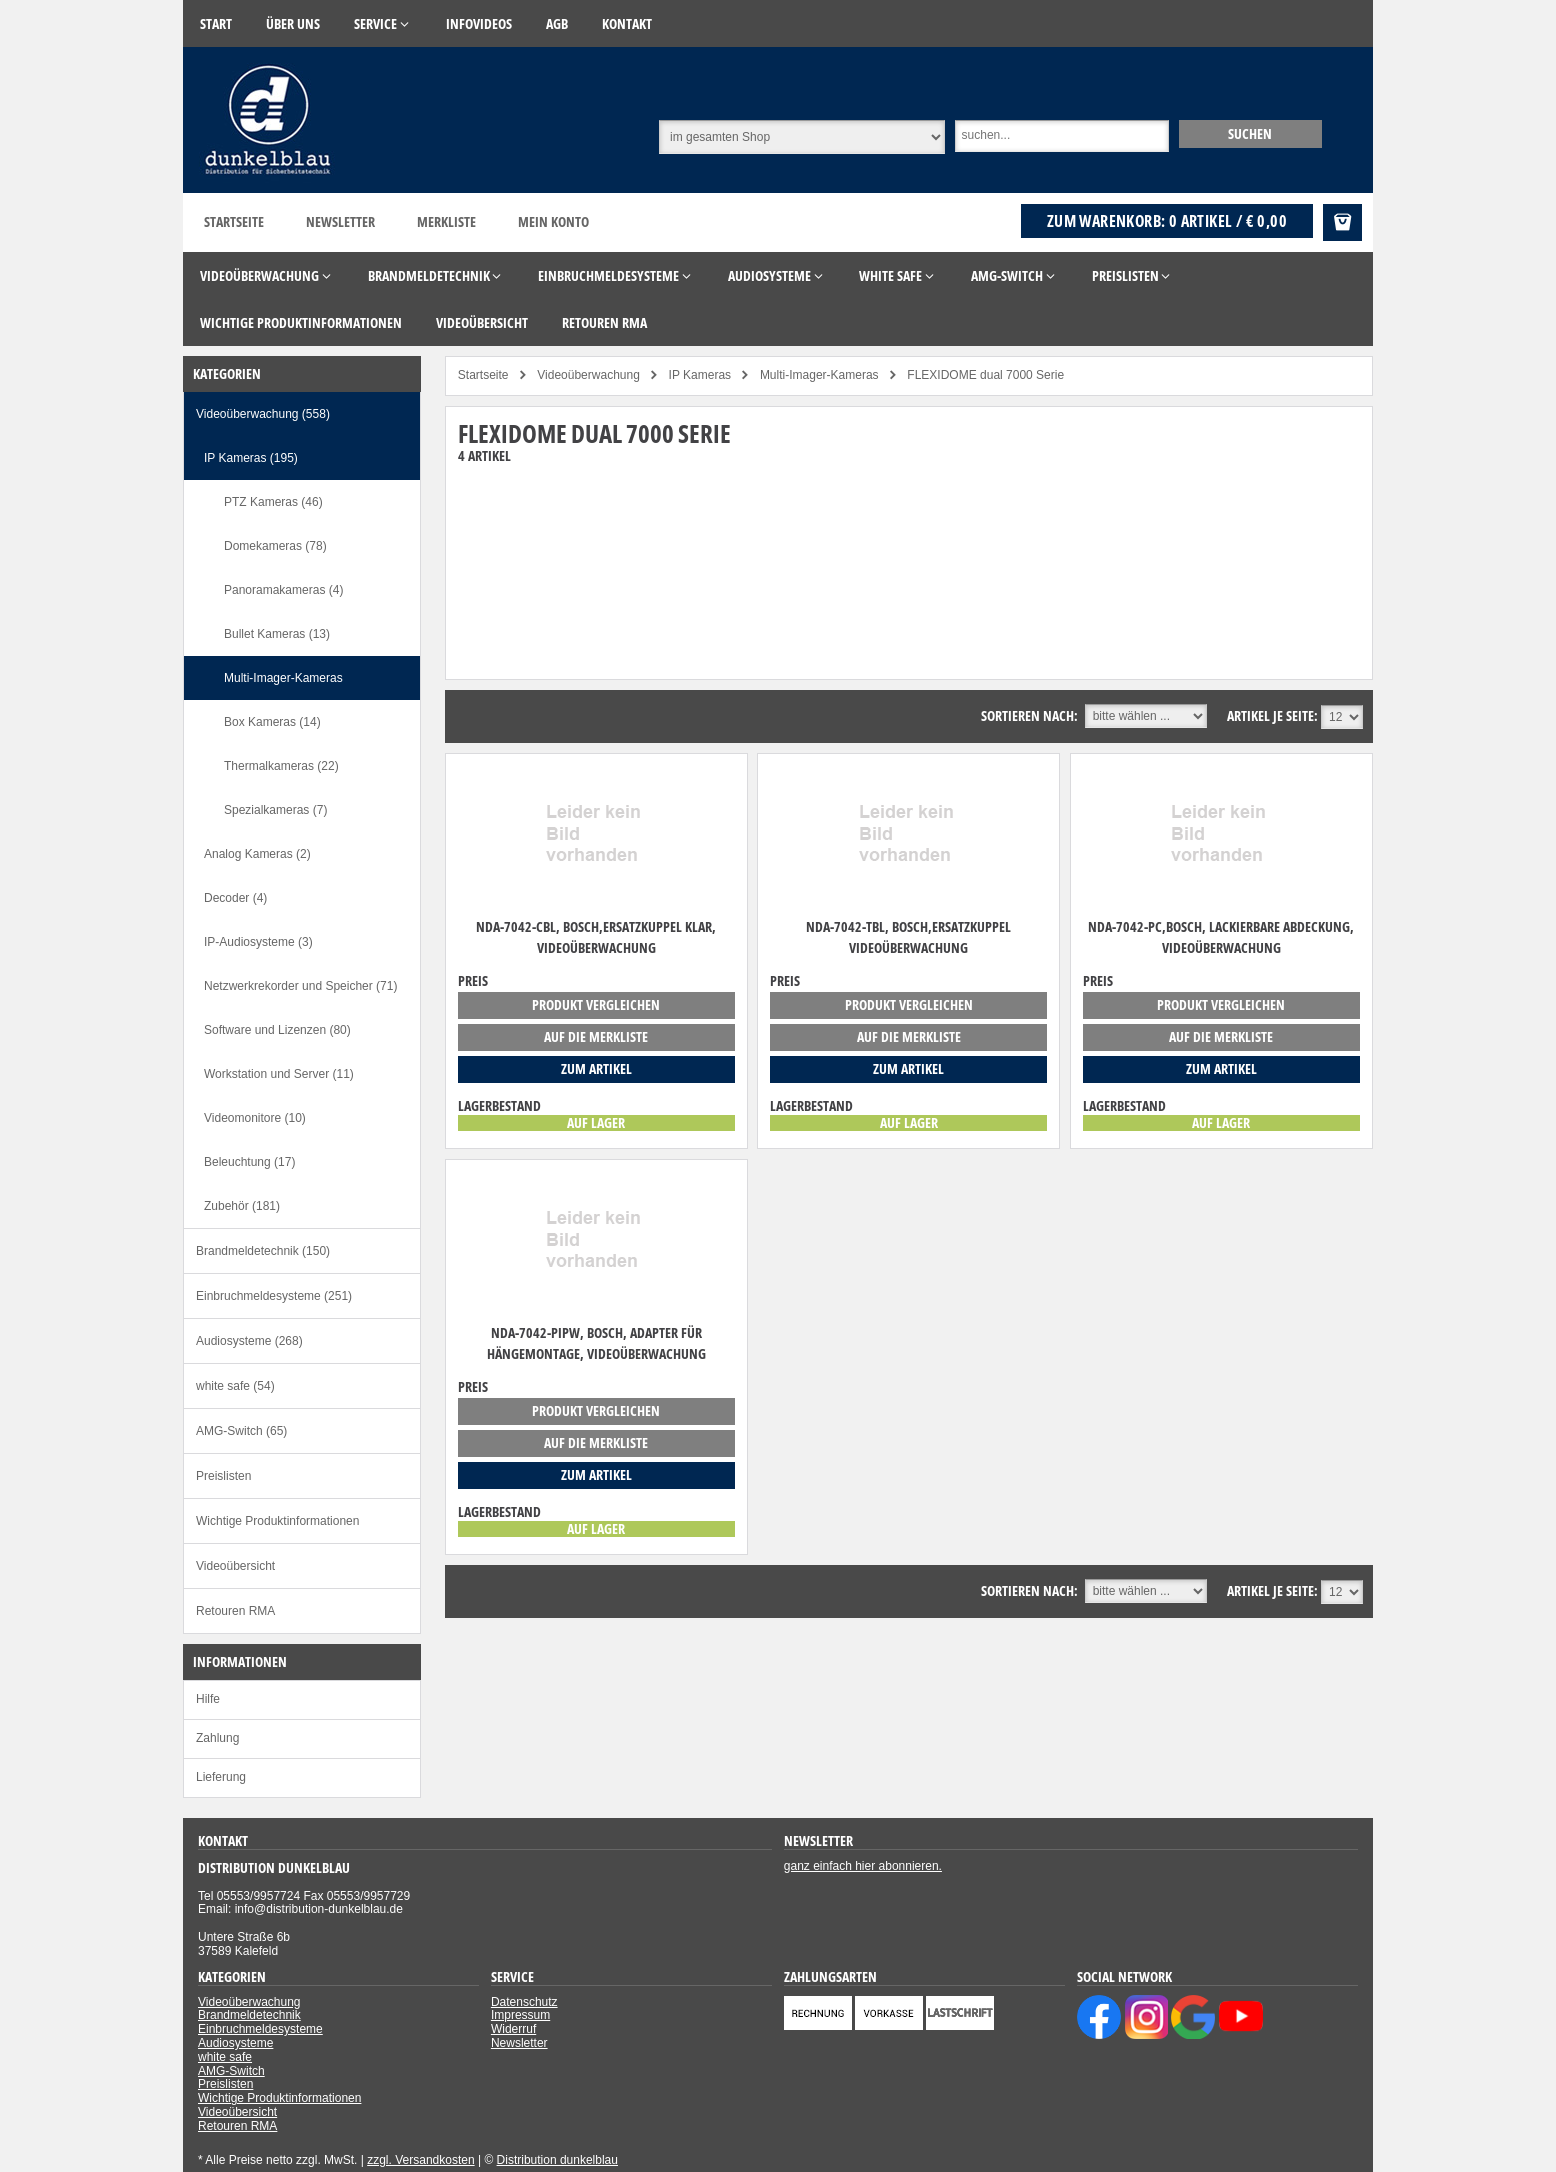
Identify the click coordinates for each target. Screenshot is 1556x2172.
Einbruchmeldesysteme (260, 2029)
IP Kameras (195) (251, 458)
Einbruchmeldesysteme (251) (274, 1296)
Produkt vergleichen (596, 1004)
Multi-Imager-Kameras (283, 678)
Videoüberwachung (249, 2002)
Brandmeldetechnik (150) (263, 1251)
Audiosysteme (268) (249, 1341)
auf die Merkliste (596, 1036)
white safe (225, 2057)
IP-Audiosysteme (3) (258, 942)
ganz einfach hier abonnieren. (863, 1866)
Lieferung (221, 1777)
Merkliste (446, 221)
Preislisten (223, 1476)
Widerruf (513, 2029)
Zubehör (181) (242, 1206)
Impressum (520, 2015)
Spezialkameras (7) (275, 810)
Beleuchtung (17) (249, 1162)
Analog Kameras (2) (257, 854)
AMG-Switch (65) (241, 1431)
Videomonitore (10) (255, 1118)
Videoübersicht (235, 1566)
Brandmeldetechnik (249, 2015)
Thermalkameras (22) (281, 766)
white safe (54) (235, 1386)
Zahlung (217, 1738)
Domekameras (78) (275, 546)
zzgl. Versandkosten (420, 2160)
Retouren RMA (235, 1611)
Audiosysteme (235, 2043)
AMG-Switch (231, 2071)
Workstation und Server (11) (279, 1074)
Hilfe (208, 1699)
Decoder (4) (235, 898)
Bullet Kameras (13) (277, 634)
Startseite (234, 221)
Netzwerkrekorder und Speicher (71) (300, 986)
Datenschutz (524, 2002)
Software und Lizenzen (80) (277, 1030)
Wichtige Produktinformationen (277, 1521)
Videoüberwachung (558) (263, 414)
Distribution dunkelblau (557, 2160)
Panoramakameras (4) (283, 590)
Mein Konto (553, 221)
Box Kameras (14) (272, 722)
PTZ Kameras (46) (273, 502)
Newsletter (340, 221)
